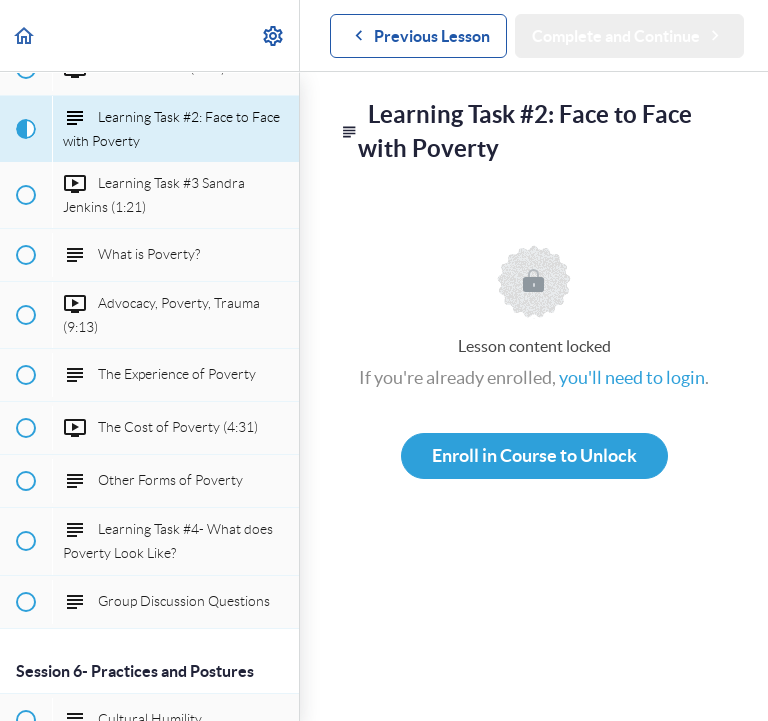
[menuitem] (274, 35)
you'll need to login (632, 377)
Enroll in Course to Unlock (534, 455)
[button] (25, 35)
